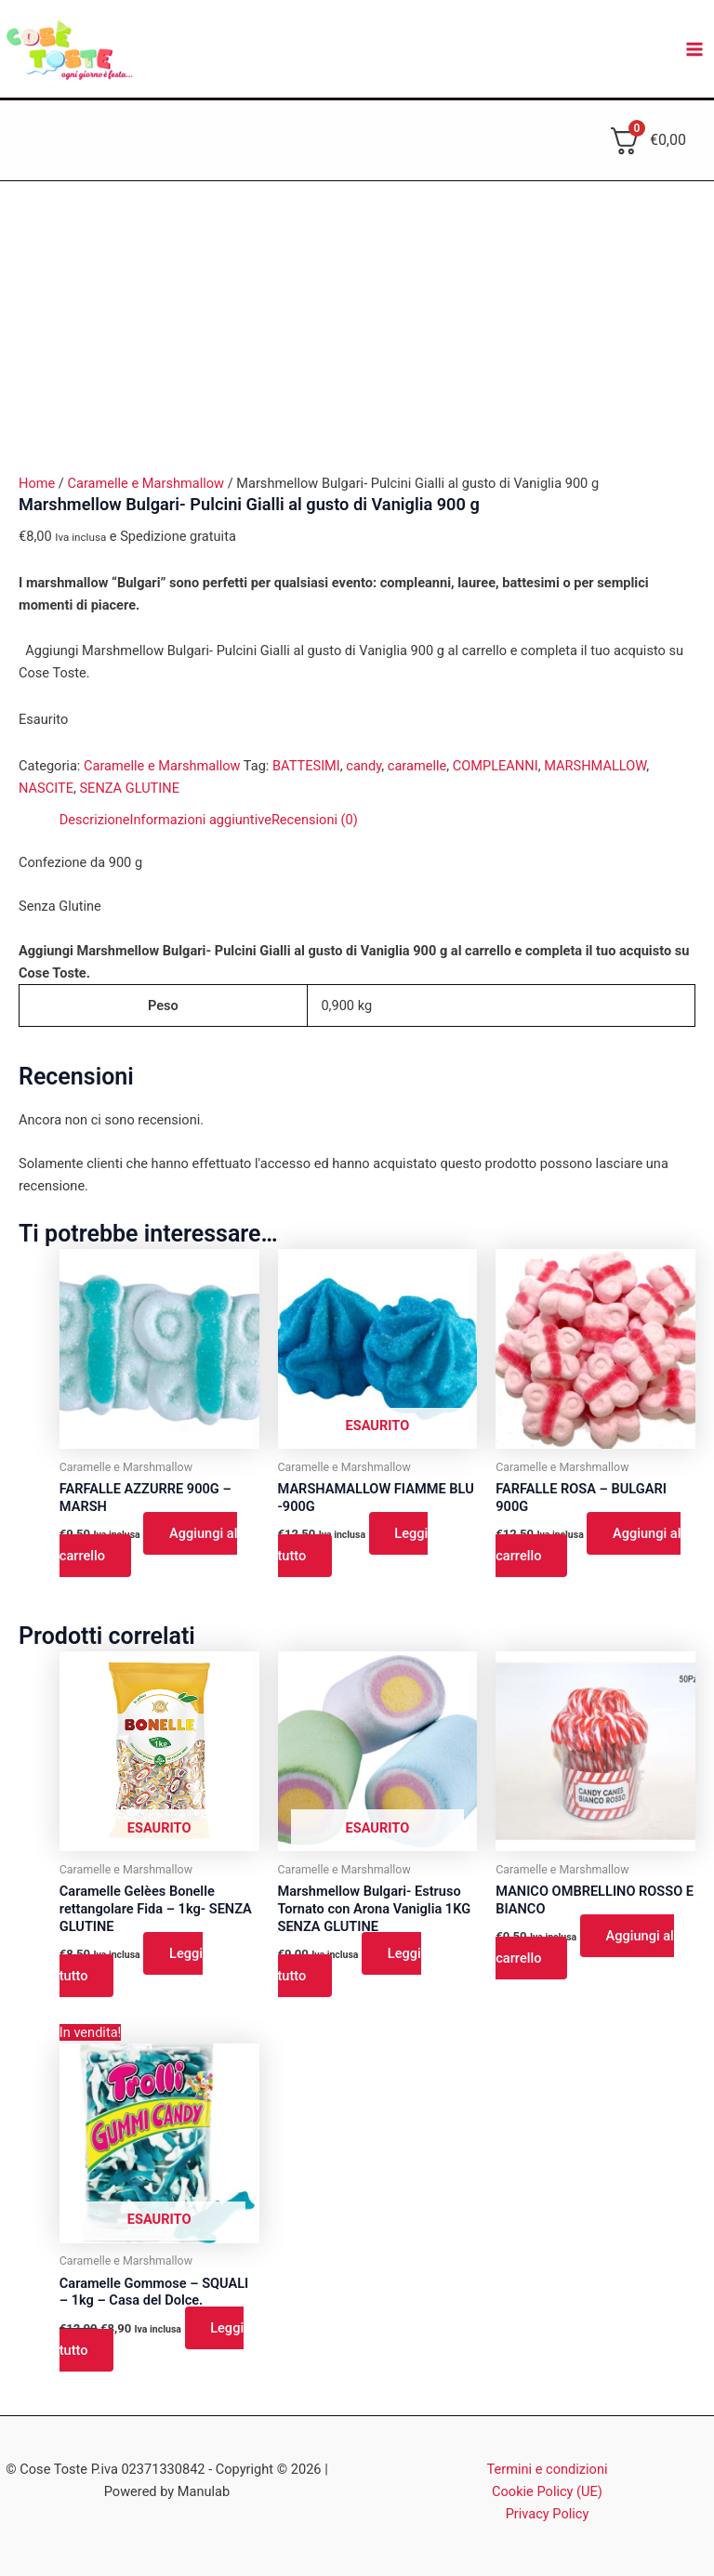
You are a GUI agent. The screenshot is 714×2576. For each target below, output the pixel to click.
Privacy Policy (547, 2513)
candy (363, 765)
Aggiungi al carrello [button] (149, 1544)
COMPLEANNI (495, 765)
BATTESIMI (306, 765)
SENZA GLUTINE (129, 788)
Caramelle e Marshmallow (145, 483)
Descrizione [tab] (95, 819)
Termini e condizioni (547, 2469)
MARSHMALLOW (595, 765)
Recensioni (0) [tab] (314, 819)
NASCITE (46, 788)
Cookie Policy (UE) (547, 2491)
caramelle (417, 765)
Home (37, 483)
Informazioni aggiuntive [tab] (200, 819)
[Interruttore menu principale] (694, 49)
